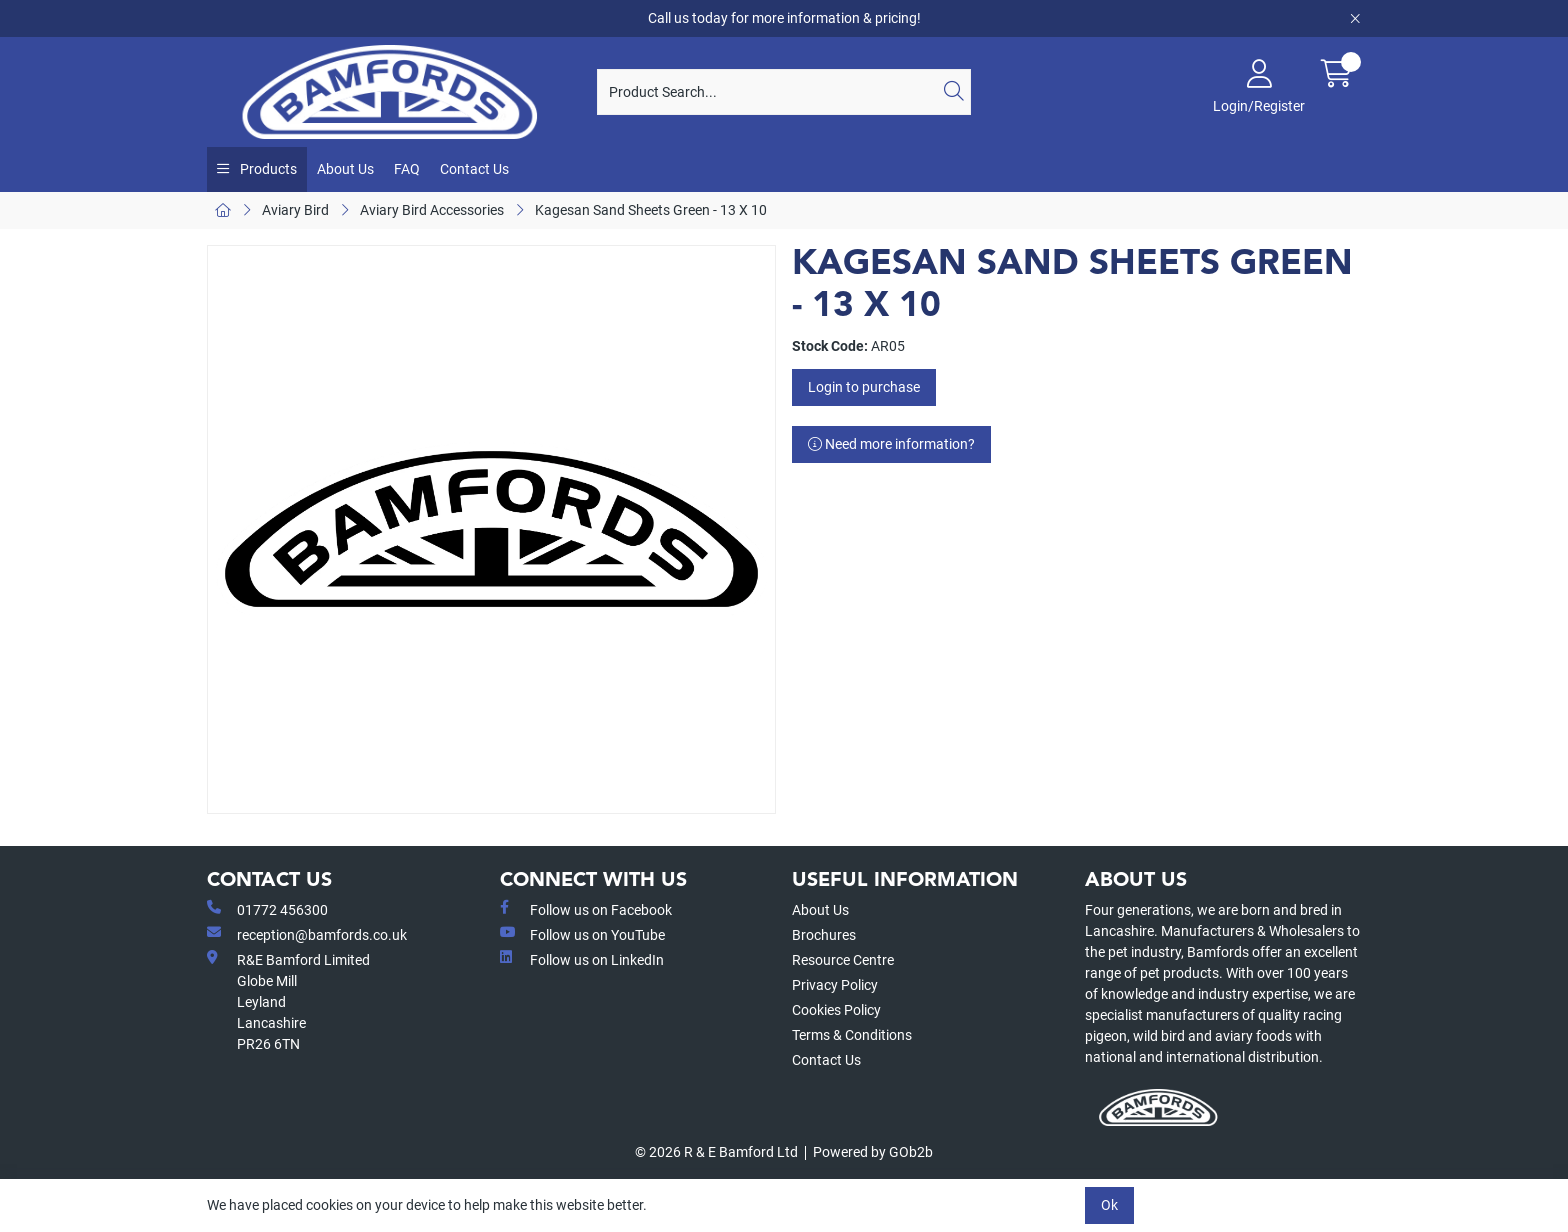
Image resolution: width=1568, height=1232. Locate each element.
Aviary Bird (295, 210)
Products (267, 169)
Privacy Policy (835, 985)
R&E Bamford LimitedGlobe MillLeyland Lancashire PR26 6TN (288, 1001)
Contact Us (474, 169)
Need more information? (891, 444)
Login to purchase (864, 387)
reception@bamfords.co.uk (307, 934)
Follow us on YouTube (582, 934)
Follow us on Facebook (586, 909)
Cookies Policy (836, 1010)
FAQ (407, 169)
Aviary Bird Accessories (432, 210)
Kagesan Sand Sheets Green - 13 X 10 (651, 210)
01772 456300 (267, 909)
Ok (1109, 1205)
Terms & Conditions (852, 1035)
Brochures (824, 935)
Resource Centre (843, 960)
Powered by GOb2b (873, 1152)
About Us (345, 169)
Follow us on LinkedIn (582, 959)
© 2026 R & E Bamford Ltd (716, 1152)
